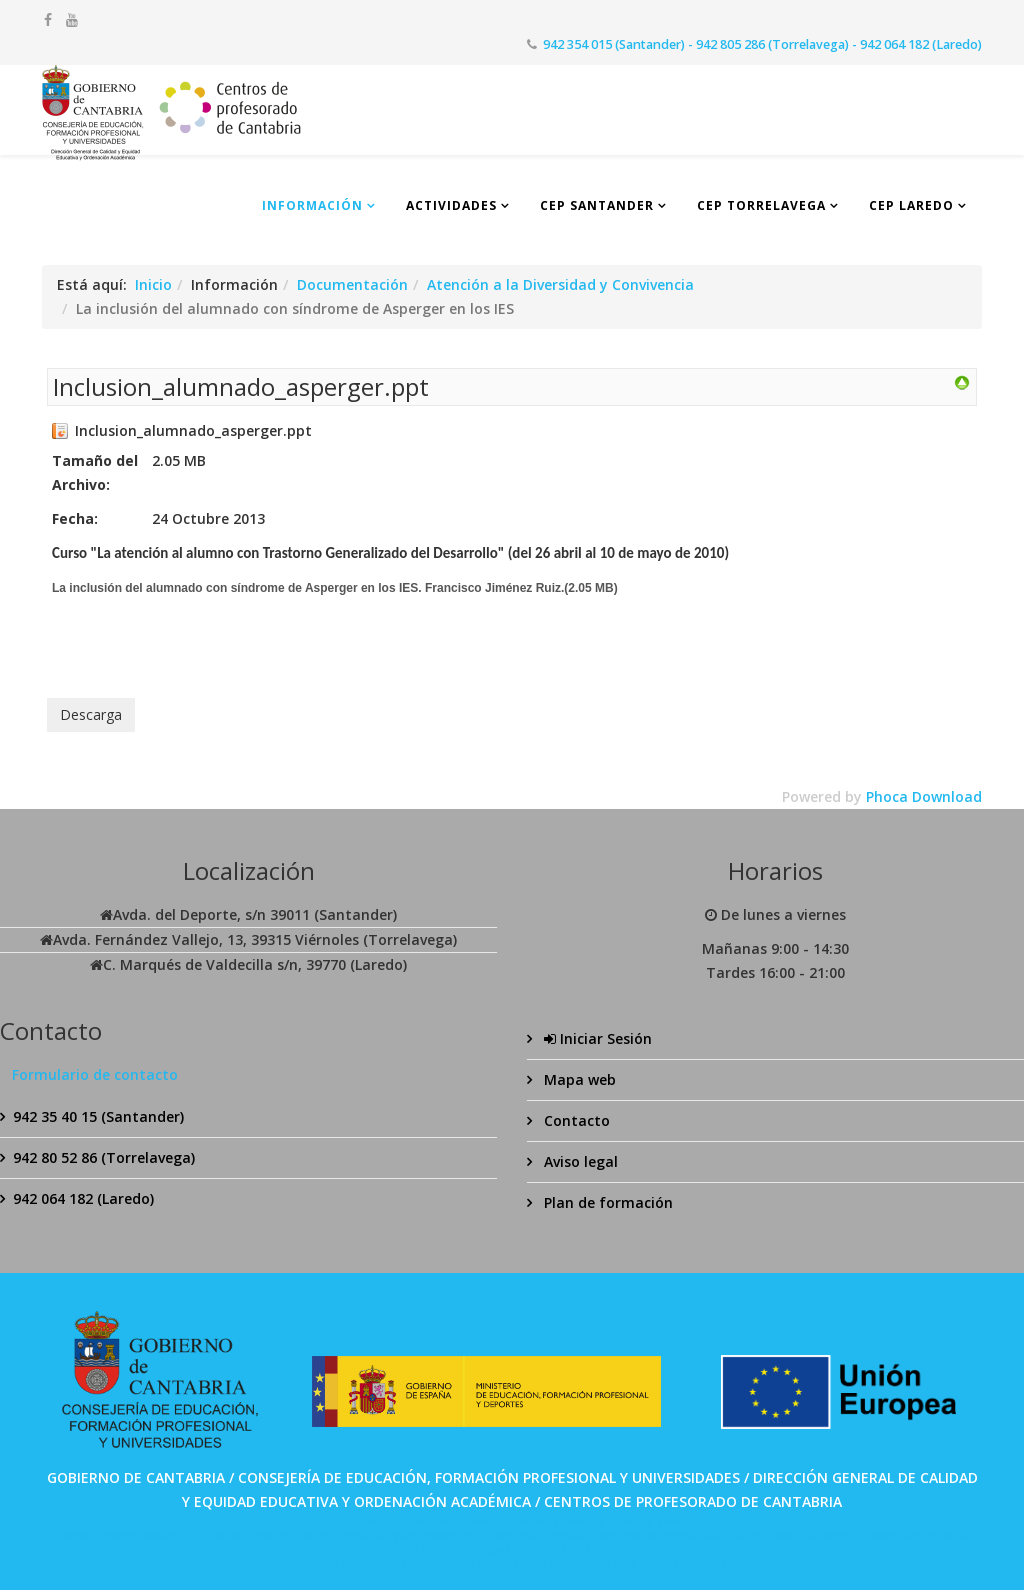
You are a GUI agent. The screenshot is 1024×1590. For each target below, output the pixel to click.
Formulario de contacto (95, 1074)
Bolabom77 (489, 1563)
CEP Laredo (911, 205)
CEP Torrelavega (761, 205)
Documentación (352, 284)
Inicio (153, 284)
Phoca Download (924, 796)
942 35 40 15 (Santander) (98, 1116)
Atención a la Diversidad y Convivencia (560, 284)
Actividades (451, 205)
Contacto (575, 1120)
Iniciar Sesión (596, 1038)
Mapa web (578, 1079)
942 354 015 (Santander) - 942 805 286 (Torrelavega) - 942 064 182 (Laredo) (762, 44)
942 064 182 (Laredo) (83, 1198)
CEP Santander (597, 205)
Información (312, 205)
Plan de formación (606, 1202)
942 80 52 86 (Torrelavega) (104, 1157)
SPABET (446, 1521)
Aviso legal (579, 1161)
